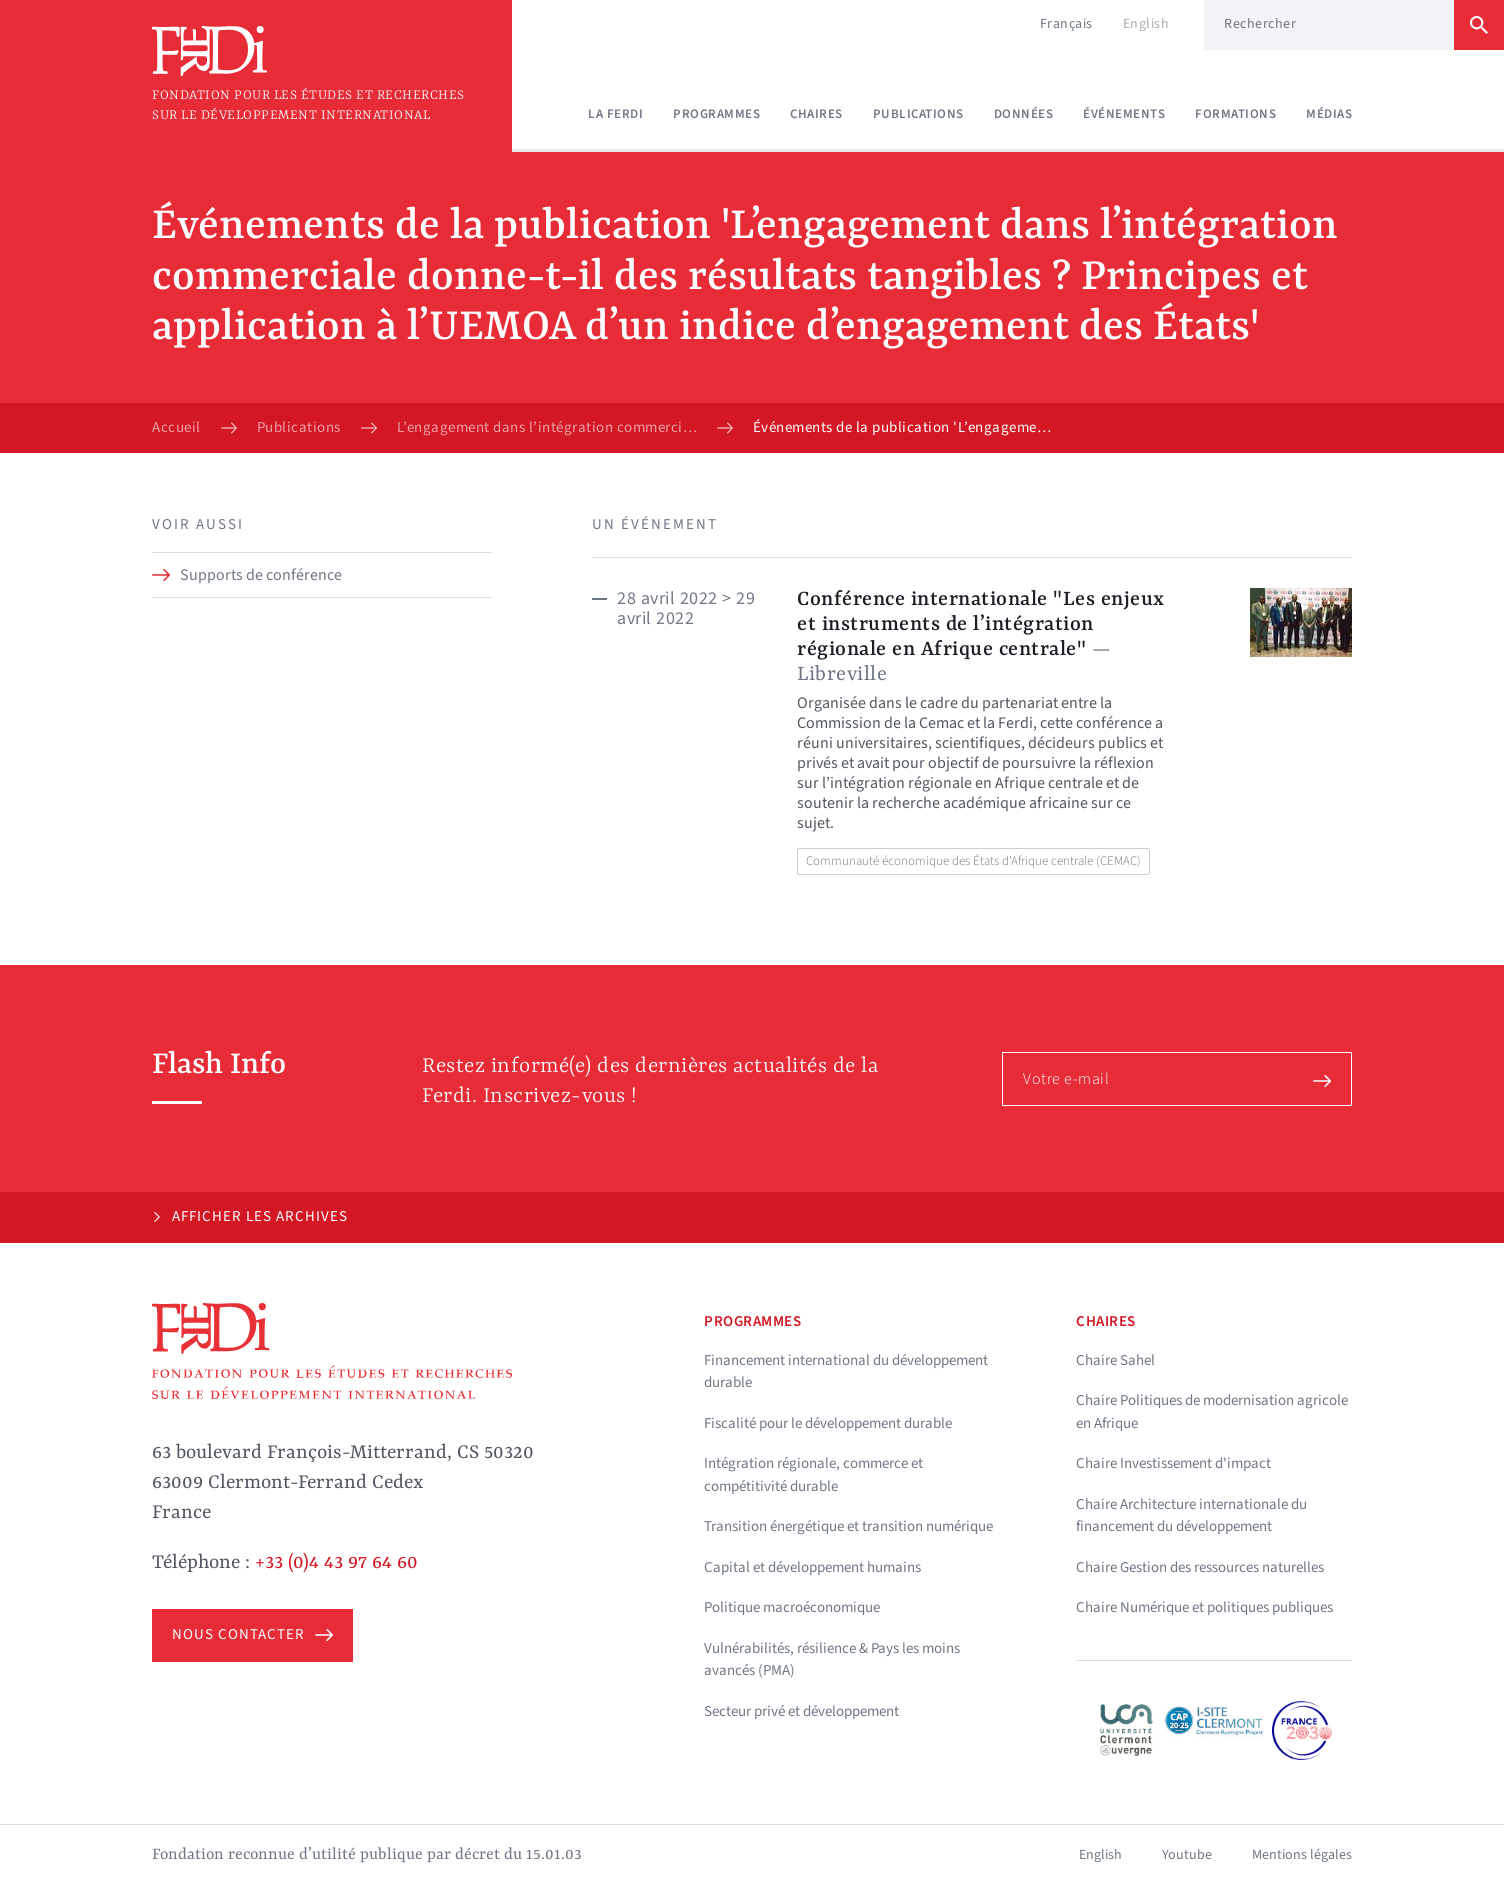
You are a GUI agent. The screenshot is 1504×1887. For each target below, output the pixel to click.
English (1146, 24)
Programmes (716, 114)
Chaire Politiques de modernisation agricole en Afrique (1212, 1412)
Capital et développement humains (812, 1567)
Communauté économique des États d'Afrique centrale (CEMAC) (973, 861)
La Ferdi (615, 114)
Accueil (176, 428)
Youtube (1187, 1855)
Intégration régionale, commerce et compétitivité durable (813, 1475)
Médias (1329, 114)
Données (1024, 114)
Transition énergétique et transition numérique (848, 1526)
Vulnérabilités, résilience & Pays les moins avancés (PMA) (832, 1660)
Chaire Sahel (1115, 1360)
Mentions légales (1302, 1855)
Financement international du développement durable (846, 1372)
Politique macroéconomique (792, 1607)
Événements (1124, 114)
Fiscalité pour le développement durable (828, 1423)
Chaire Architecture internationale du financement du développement (1191, 1516)
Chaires (816, 114)
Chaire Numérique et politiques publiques (1204, 1607)
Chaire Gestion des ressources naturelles (1200, 1567)
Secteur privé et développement (801, 1711)
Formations (1235, 114)
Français (1066, 24)
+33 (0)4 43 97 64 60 (336, 1563)
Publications (918, 114)
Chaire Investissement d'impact (1173, 1463)
